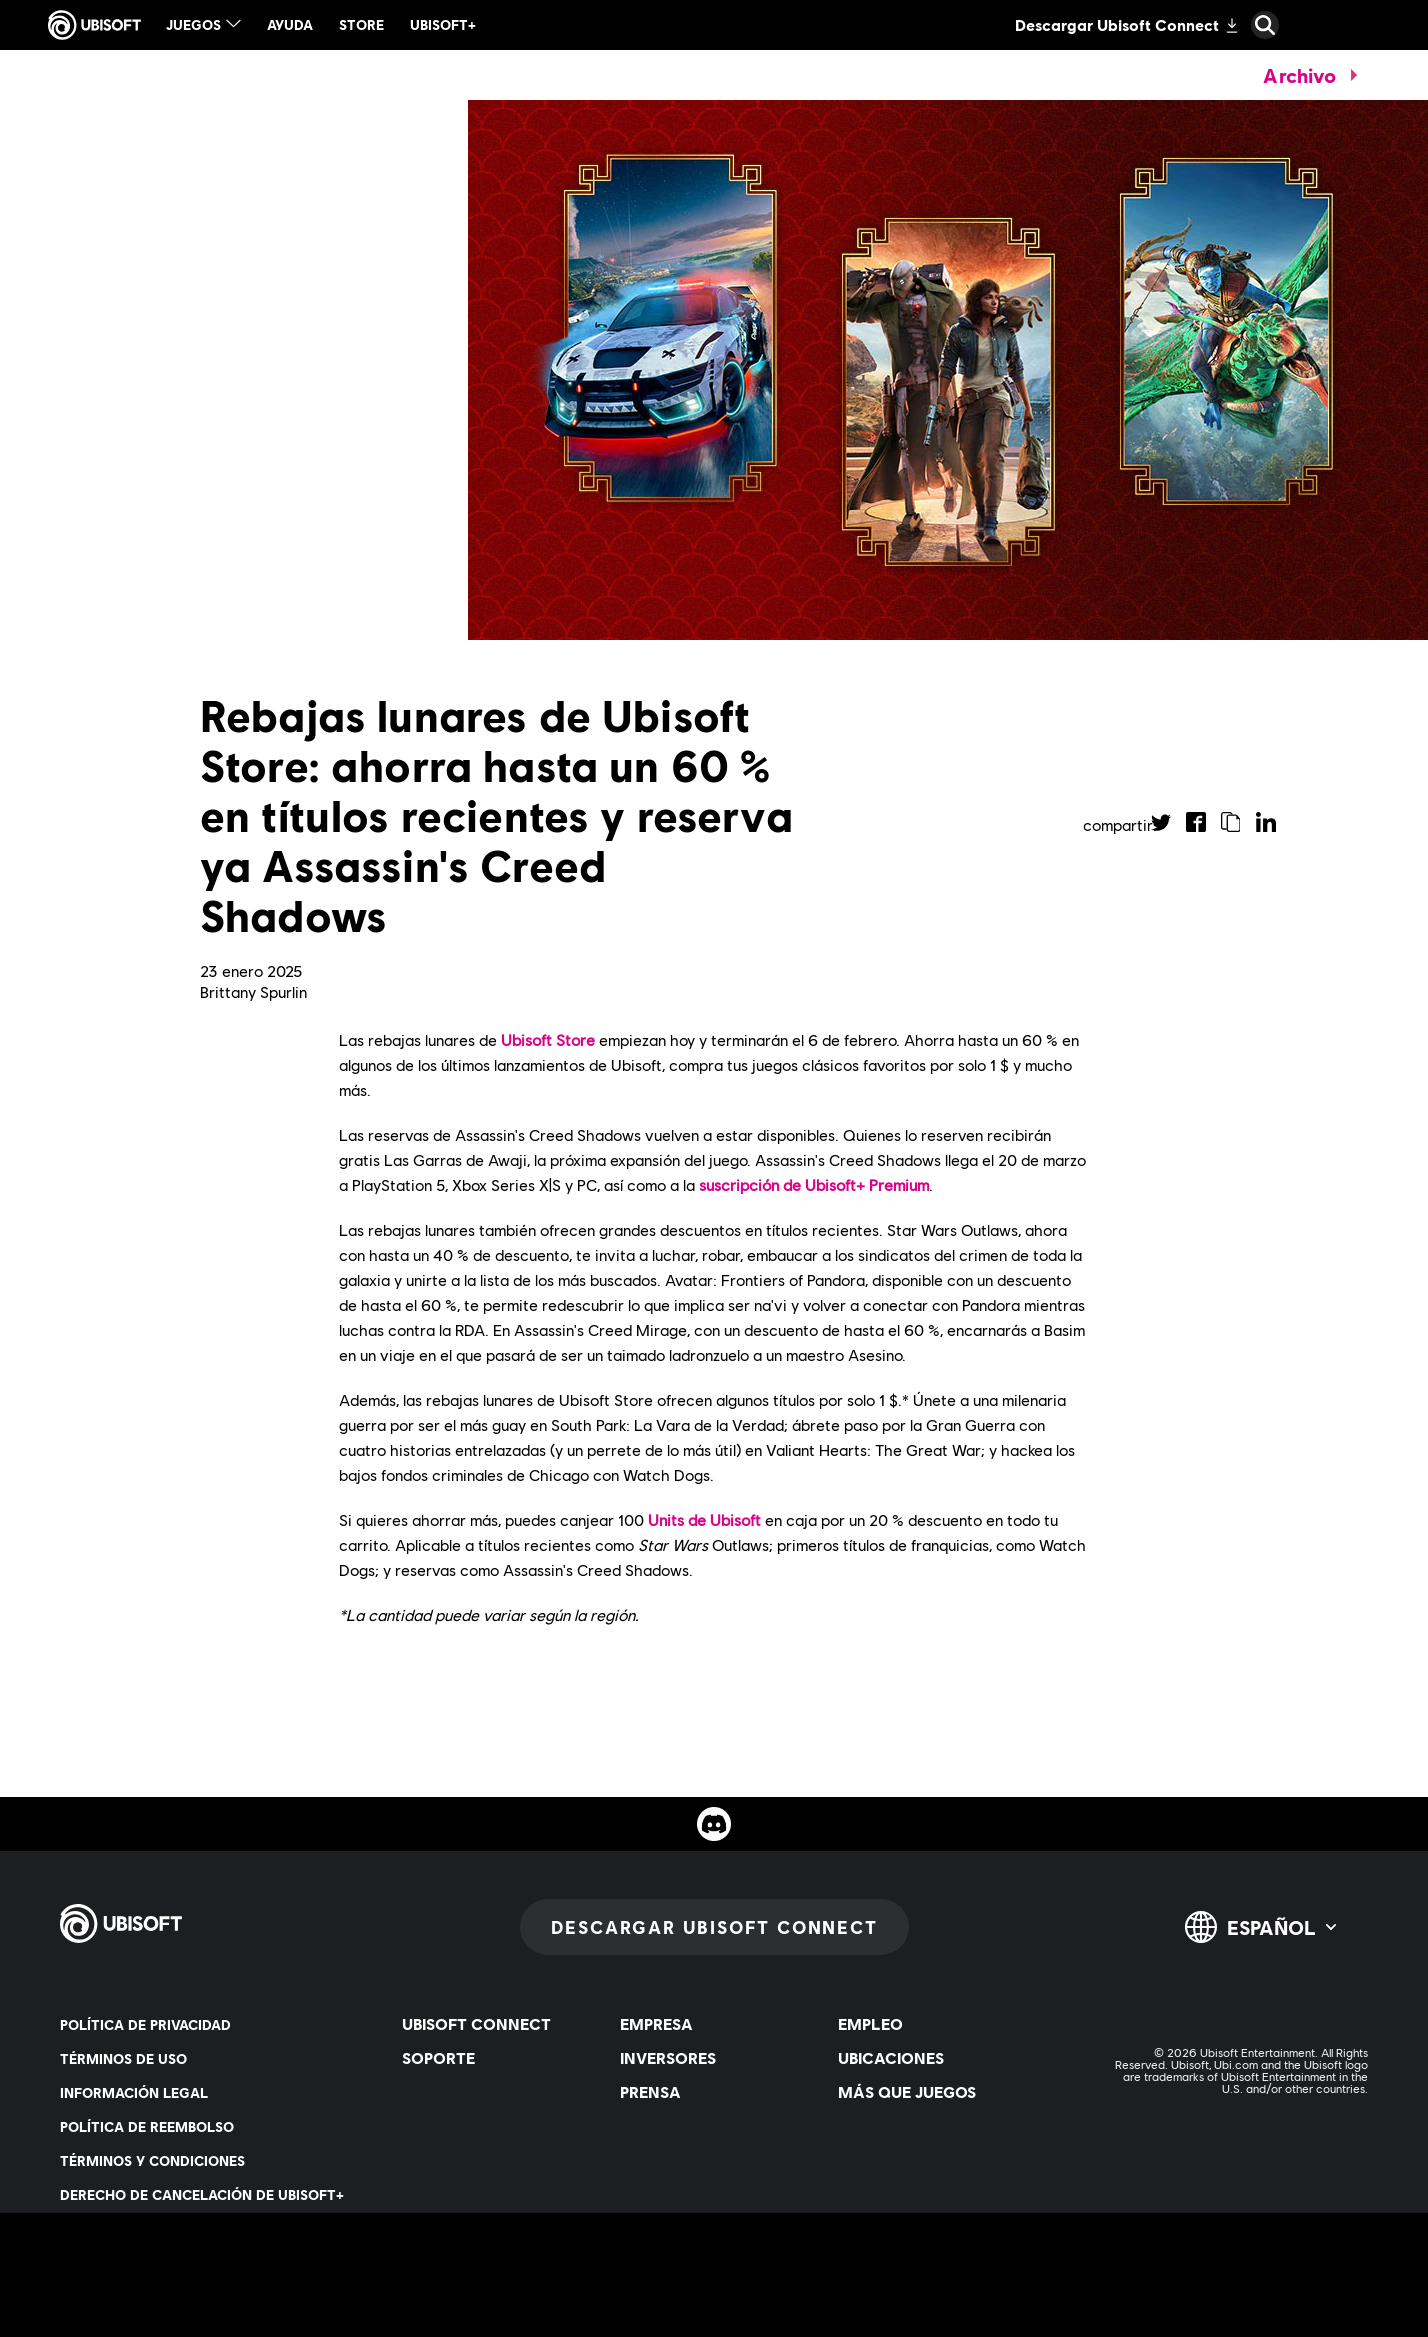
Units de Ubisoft (704, 1519)
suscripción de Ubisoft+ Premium (814, 1184)
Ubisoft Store (548, 1039)
